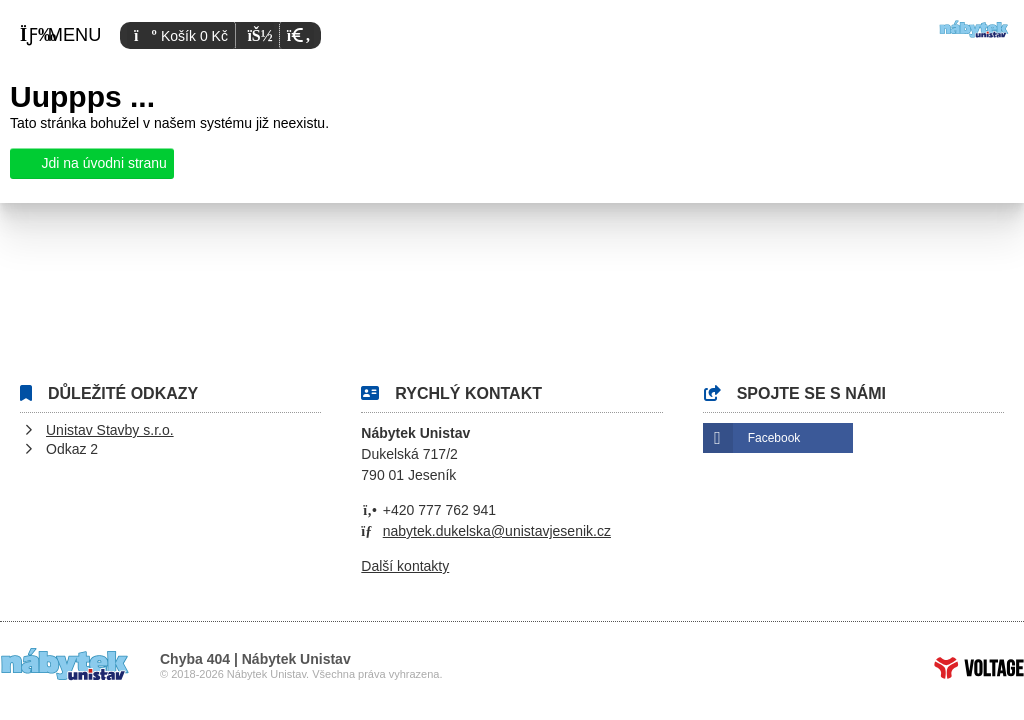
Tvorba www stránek (979, 668)
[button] (296, 35)
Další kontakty (405, 566)
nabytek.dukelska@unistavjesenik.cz (497, 531)
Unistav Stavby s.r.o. (110, 430)
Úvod (974, 29)
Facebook (774, 438)
